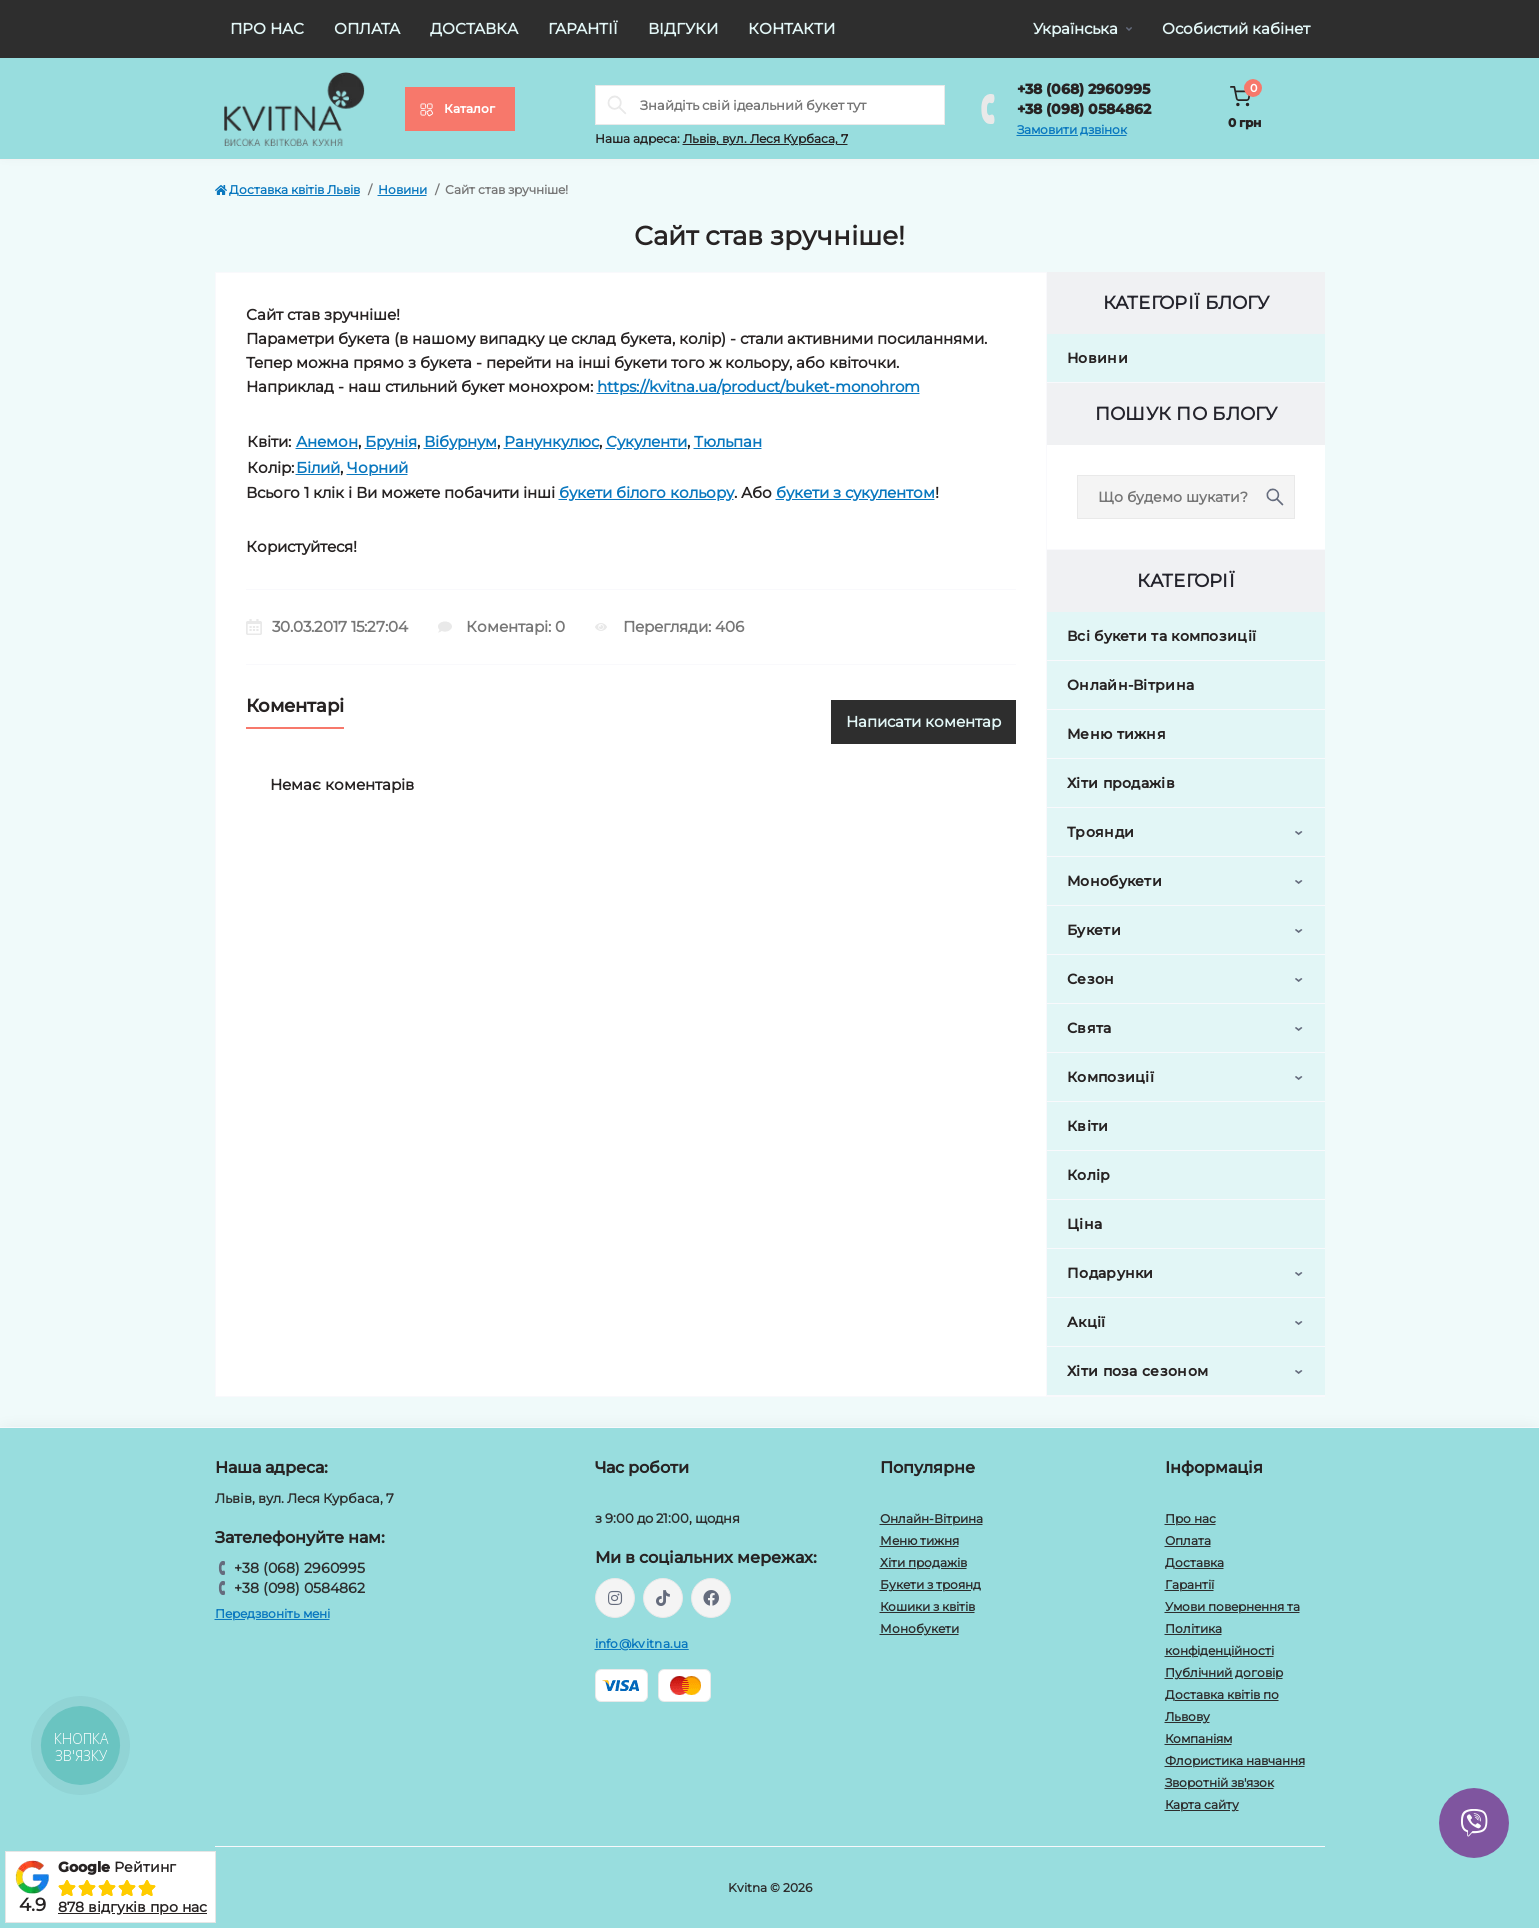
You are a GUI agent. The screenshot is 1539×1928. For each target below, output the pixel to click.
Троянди (1100, 832)
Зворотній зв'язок (1219, 1782)
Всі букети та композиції (1161, 636)
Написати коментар (923, 721)
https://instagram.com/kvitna (615, 1598)
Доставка (474, 28)
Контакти (791, 28)
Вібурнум (460, 441)
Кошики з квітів (927, 1606)
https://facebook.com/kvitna (711, 1598)
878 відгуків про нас (132, 1907)
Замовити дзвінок (1072, 129)
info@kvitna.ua (642, 1643)
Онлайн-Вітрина (1130, 685)
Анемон (327, 441)
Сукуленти (646, 441)
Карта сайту (1202, 1804)
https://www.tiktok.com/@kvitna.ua (663, 1598)
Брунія (391, 441)
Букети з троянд (930, 1584)
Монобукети (1114, 881)
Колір (1089, 1175)
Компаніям (1198, 1738)
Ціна (1084, 1224)
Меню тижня (1116, 734)
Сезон (1091, 979)
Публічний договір (1224, 1672)
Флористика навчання (1235, 1760)
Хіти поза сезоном (1137, 1371)
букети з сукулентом (855, 492)
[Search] (617, 105)
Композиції (1110, 1077)
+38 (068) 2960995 (1083, 89)
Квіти (1088, 1126)
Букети (1094, 930)
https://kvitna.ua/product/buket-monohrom (758, 386)
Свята (1089, 1028)
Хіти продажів (1121, 783)
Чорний (377, 467)
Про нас (267, 28)
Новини (402, 189)
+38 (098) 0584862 (1084, 109)
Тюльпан (728, 441)
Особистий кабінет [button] (1236, 28)
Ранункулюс (551, 441)
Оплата (367, 28)
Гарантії (583, 28)
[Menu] (460, 109)
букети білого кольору (646, 492)
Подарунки (1110, 1273)
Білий (318, 467)
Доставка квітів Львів (287, 189)
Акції (1086, 1322)
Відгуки (683, 28)
